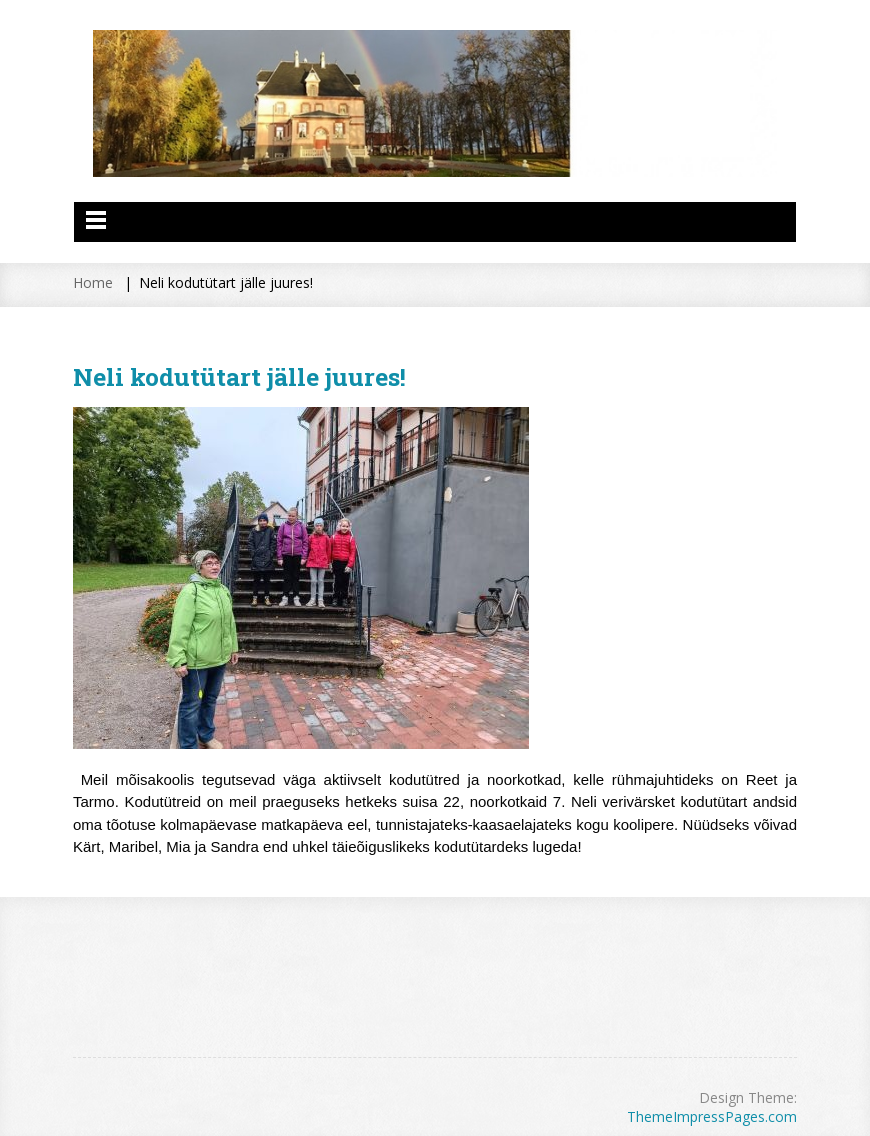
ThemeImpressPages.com (712, 1116)
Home (93, 282)
